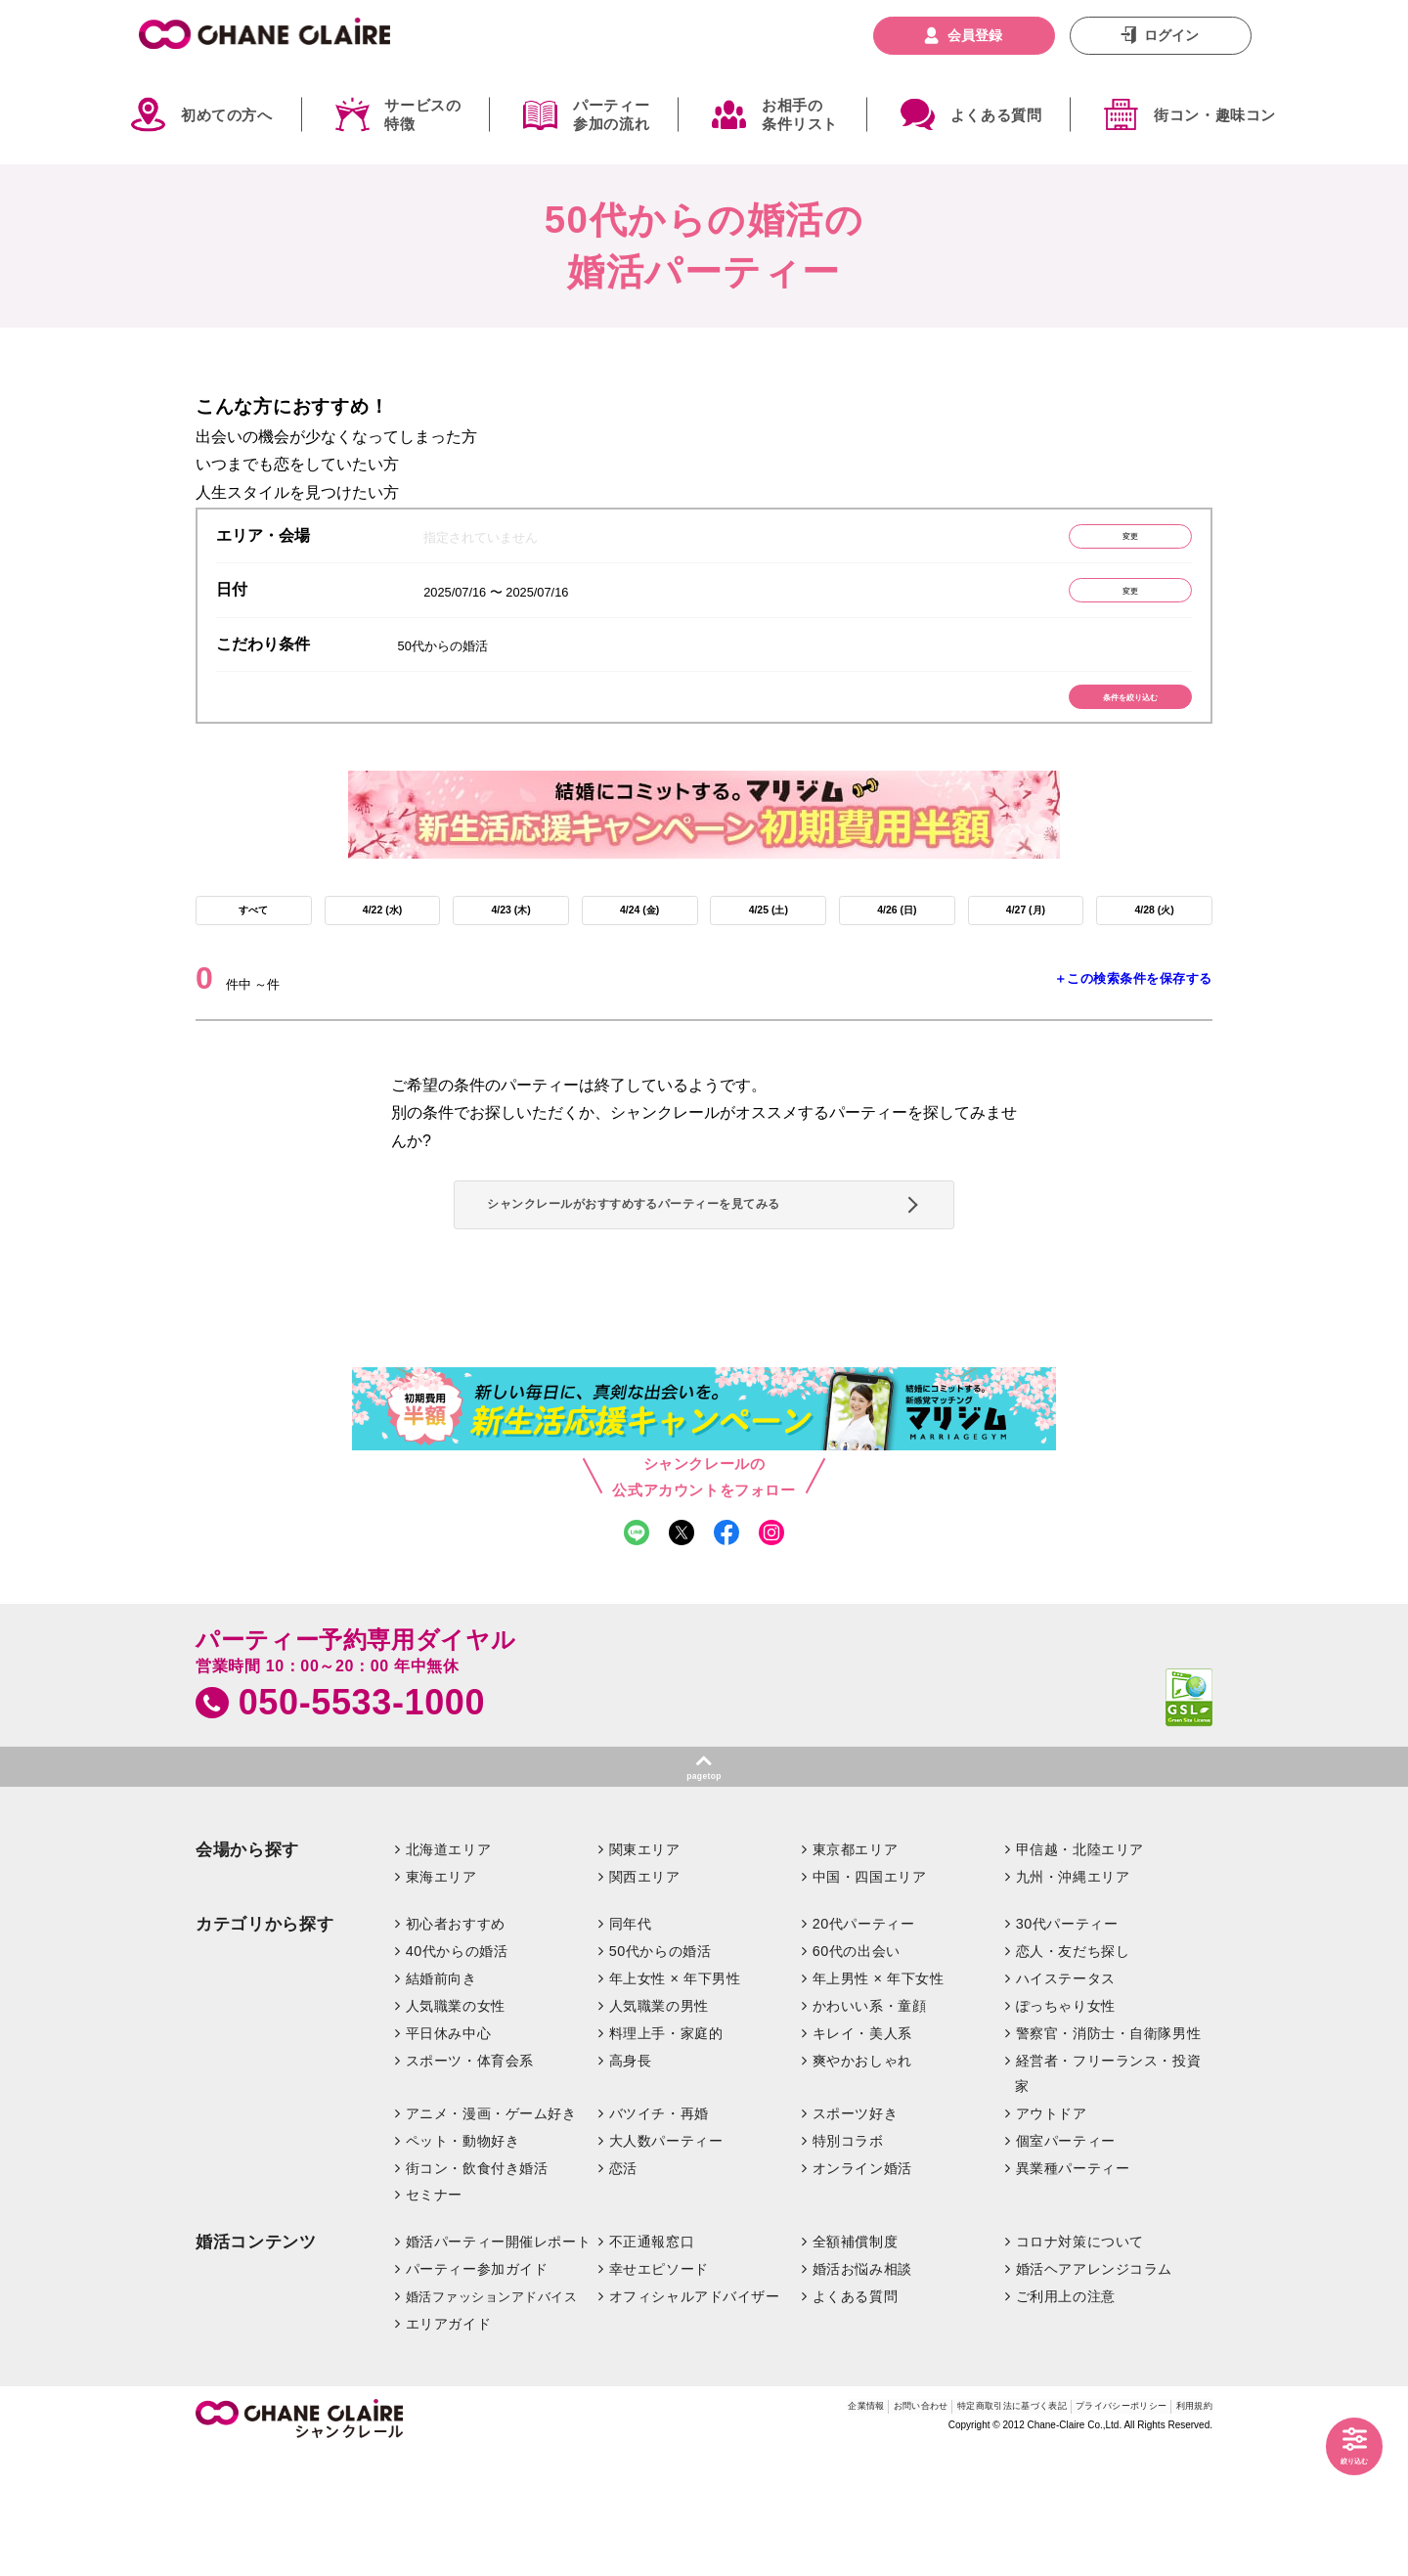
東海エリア (441, 1997)
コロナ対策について (1080, 2363)
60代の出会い (857, 2071)
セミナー (434, 2316)
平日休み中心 (448, 2153)
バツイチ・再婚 (659, 2234)
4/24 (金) (639, 949)
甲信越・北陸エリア (1080, 1970)
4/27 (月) (1025, 949)
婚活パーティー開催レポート (499, 2363)
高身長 (630, 2181)
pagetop (704, 1891)
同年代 (630, 2044)
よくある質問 (996, 115)
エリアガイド (448, 2444)
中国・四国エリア (870, 1997)
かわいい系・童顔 (870, 2126)
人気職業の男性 (659, 2126)
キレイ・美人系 (862, 2153)
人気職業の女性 (456, 2126)
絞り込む (1339, 2455)
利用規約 (1186, 2530)
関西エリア (645, 1997)
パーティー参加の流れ (611, 115)
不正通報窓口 (651, 2363)
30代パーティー (1067, 2044)
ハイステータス (1066, 2099)
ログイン (1171, 35)
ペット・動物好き (463, 2261)
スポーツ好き (855, 2234)
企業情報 (708, 2530)
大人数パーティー (666, 2261)
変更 (1100, 541)
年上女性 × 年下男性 (675, 2099)
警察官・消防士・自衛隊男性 (1109, 2153)
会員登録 (974, 35)
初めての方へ (227, 115)
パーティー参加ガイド (477, 2389)
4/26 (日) (896, 949)
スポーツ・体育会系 (470, 2181)
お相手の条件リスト (800, 115)
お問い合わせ (787, 2530)
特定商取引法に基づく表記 (920, 2530)
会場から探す (247, 1971)
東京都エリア (855, 1970)
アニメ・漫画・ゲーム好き (491, 2234)
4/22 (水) (382, 949)
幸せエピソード (659, 2389)
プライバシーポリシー (1080, 2530)
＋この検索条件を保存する (1133, 1024)
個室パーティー (1066, 2261)
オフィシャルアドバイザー (694, 2416)
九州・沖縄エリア (1073, 1997)
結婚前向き (441, 2099)
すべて (253, 949)
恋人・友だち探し (1073, 2071)
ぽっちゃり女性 (1066, 2126)
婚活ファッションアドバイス (492, 2417)
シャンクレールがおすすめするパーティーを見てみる (697, 1276)
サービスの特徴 (422, 115)
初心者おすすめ (456, 2044)
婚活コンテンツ (256, 2363)
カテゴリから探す (264, 2044)
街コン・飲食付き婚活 (477, 2288)
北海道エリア (448, 1970)
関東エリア (645, 1970)
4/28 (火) (1153, 949)
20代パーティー (864, 2044)
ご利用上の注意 (1066, 2416)
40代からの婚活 (457, 2071)
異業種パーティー (1073, 2288)
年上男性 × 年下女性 (879, 2099)
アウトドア (1051, 2234)
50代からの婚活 (660, 2071)
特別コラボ (848, 2261)
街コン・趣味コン (1215, 115)
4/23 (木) (510, 949)
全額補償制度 (855, 2363)
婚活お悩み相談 (862, 2389)
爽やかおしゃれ (862, 2181)
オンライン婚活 (862, 2288)
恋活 (623, 2288)
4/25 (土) (768, 949)
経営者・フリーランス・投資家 (1108, 2193)
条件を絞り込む (1100, 723)
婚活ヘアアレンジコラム (1094, 2389)
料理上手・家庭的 (666, 2153)
